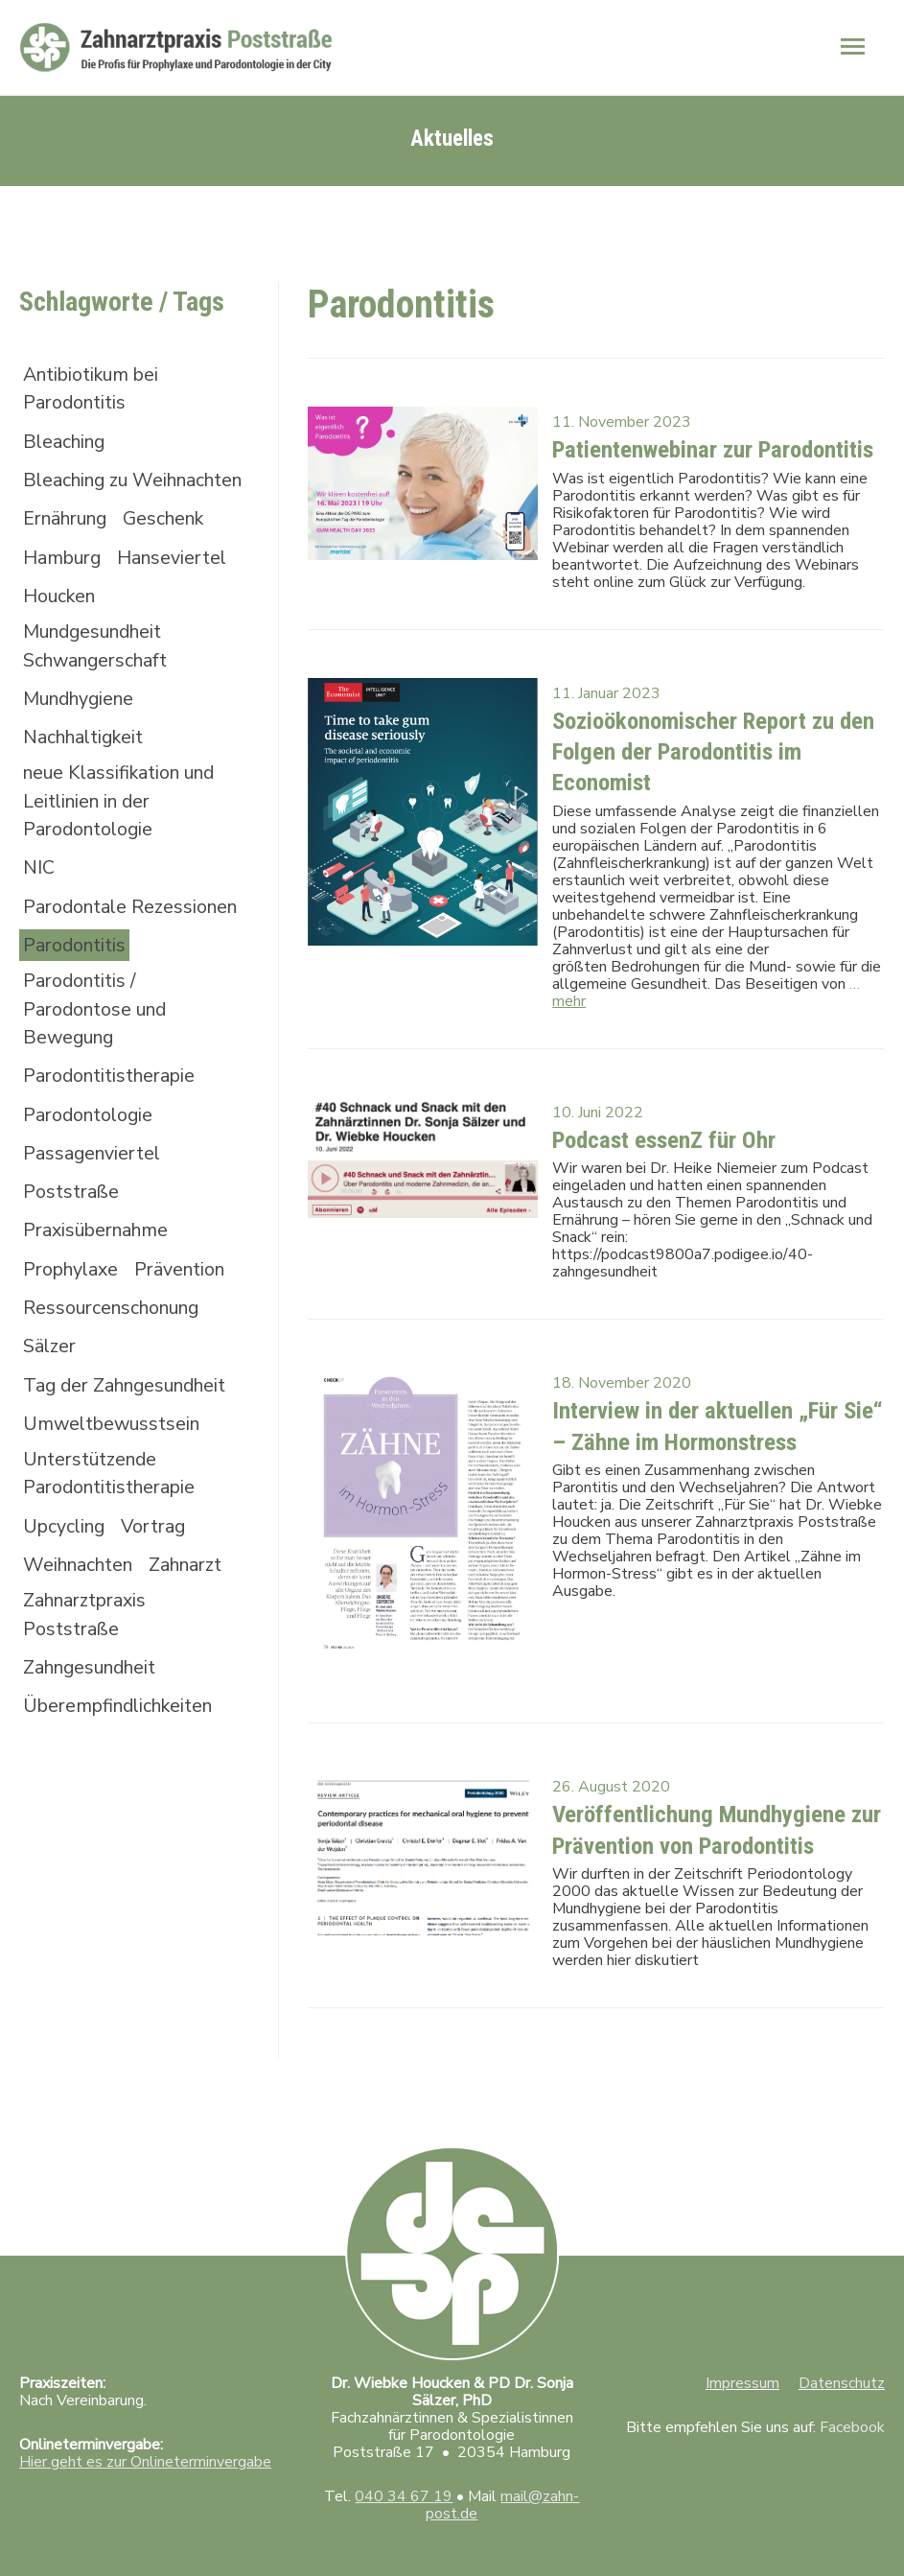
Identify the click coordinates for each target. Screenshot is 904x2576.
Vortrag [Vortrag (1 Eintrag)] (160, 1590)
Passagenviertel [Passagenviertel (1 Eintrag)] (94, 1210)
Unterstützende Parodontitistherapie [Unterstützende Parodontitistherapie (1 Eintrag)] (114, 1536)
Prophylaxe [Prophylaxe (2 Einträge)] (73, 1328)
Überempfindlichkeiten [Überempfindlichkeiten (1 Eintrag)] (124, 1773)
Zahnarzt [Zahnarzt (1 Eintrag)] (196, 1629)
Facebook (852, 2403)
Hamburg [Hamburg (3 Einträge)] (64, 577)
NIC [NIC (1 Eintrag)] (39, 893)
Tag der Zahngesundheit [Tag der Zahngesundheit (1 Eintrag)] (131, 1446)
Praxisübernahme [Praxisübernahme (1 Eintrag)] (100, 1288)
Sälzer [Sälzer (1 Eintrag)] (50, 1406)
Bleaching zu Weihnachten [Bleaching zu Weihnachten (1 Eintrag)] (82, 484)
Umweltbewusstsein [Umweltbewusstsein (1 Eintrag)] (116, 1485)
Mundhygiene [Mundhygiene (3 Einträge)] (82, 721)
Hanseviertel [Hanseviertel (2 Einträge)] (179, 577)
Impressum (742, 2359)
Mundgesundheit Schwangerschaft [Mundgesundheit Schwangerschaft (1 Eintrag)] (99, 667)
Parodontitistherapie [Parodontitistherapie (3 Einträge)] (114, 1131)
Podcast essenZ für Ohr (657, 1122)
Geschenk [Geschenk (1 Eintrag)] (175, 537)
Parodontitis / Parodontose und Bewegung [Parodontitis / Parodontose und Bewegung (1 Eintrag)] (98, 1063)
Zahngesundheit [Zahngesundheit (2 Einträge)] (95, 1733)
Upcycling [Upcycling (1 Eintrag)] (66, 1590)
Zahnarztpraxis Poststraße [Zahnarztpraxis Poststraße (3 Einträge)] (88, 1679)
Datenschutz (842, 2359)
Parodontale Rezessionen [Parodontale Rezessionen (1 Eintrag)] (77, 944)
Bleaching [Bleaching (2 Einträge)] (66, 433)
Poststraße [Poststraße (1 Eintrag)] (73, 1249)
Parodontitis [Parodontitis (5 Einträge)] (77, 998)
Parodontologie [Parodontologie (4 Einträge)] (91, 1170)
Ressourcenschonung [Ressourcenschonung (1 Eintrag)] (116, 1367)
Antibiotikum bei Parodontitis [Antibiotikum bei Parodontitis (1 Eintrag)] (96, 379)
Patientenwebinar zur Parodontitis (703, 439)
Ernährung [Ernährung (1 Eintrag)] (69, 537)
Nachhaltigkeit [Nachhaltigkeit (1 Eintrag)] (87, 760)
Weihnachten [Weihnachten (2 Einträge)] (82, 1629)
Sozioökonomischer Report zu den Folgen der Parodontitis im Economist (704, 737)
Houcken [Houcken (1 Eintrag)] (61, 616)
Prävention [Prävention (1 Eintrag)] (188, 1328)
